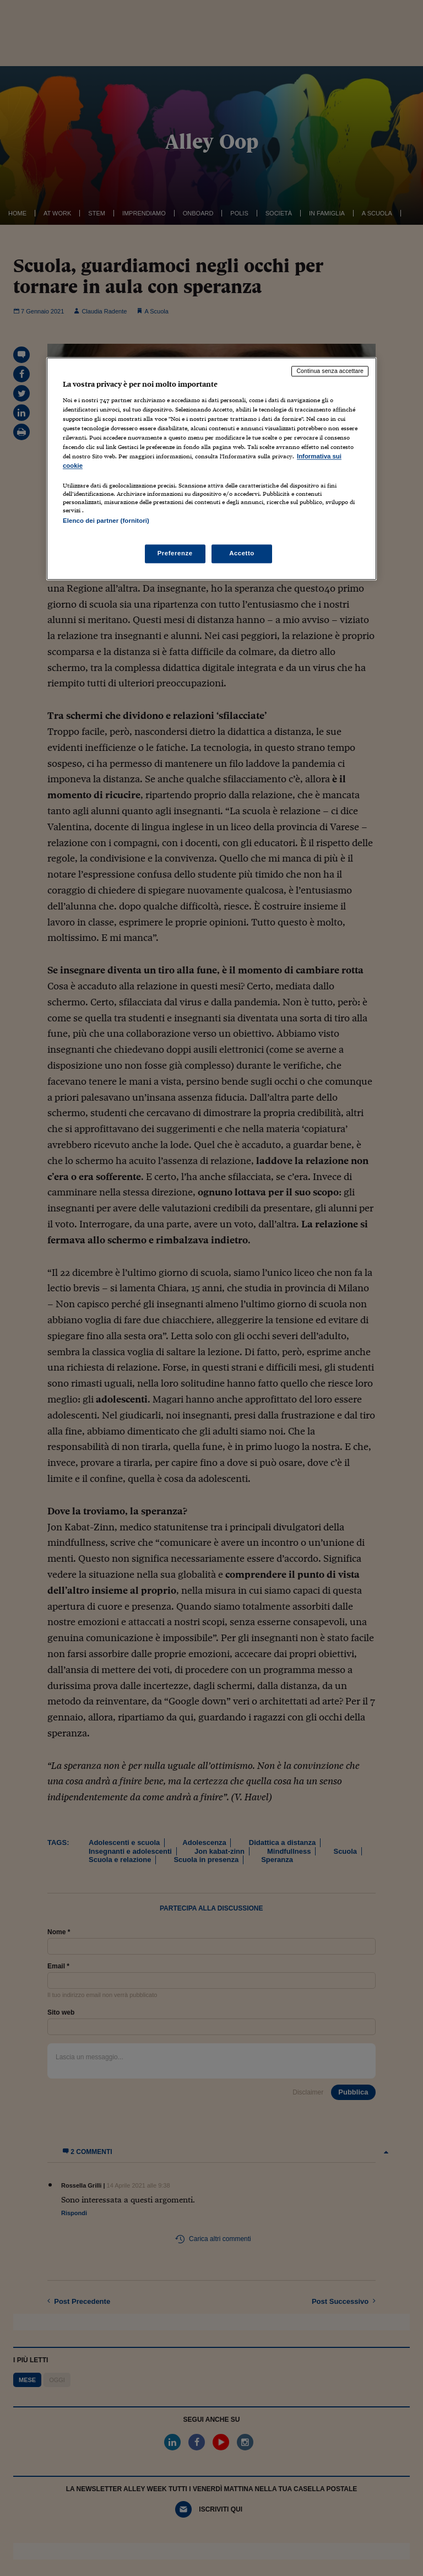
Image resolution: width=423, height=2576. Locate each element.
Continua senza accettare (330, 371)
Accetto (241, 553)
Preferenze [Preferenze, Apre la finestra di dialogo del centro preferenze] (175, 553)
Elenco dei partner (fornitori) (106, 521)
